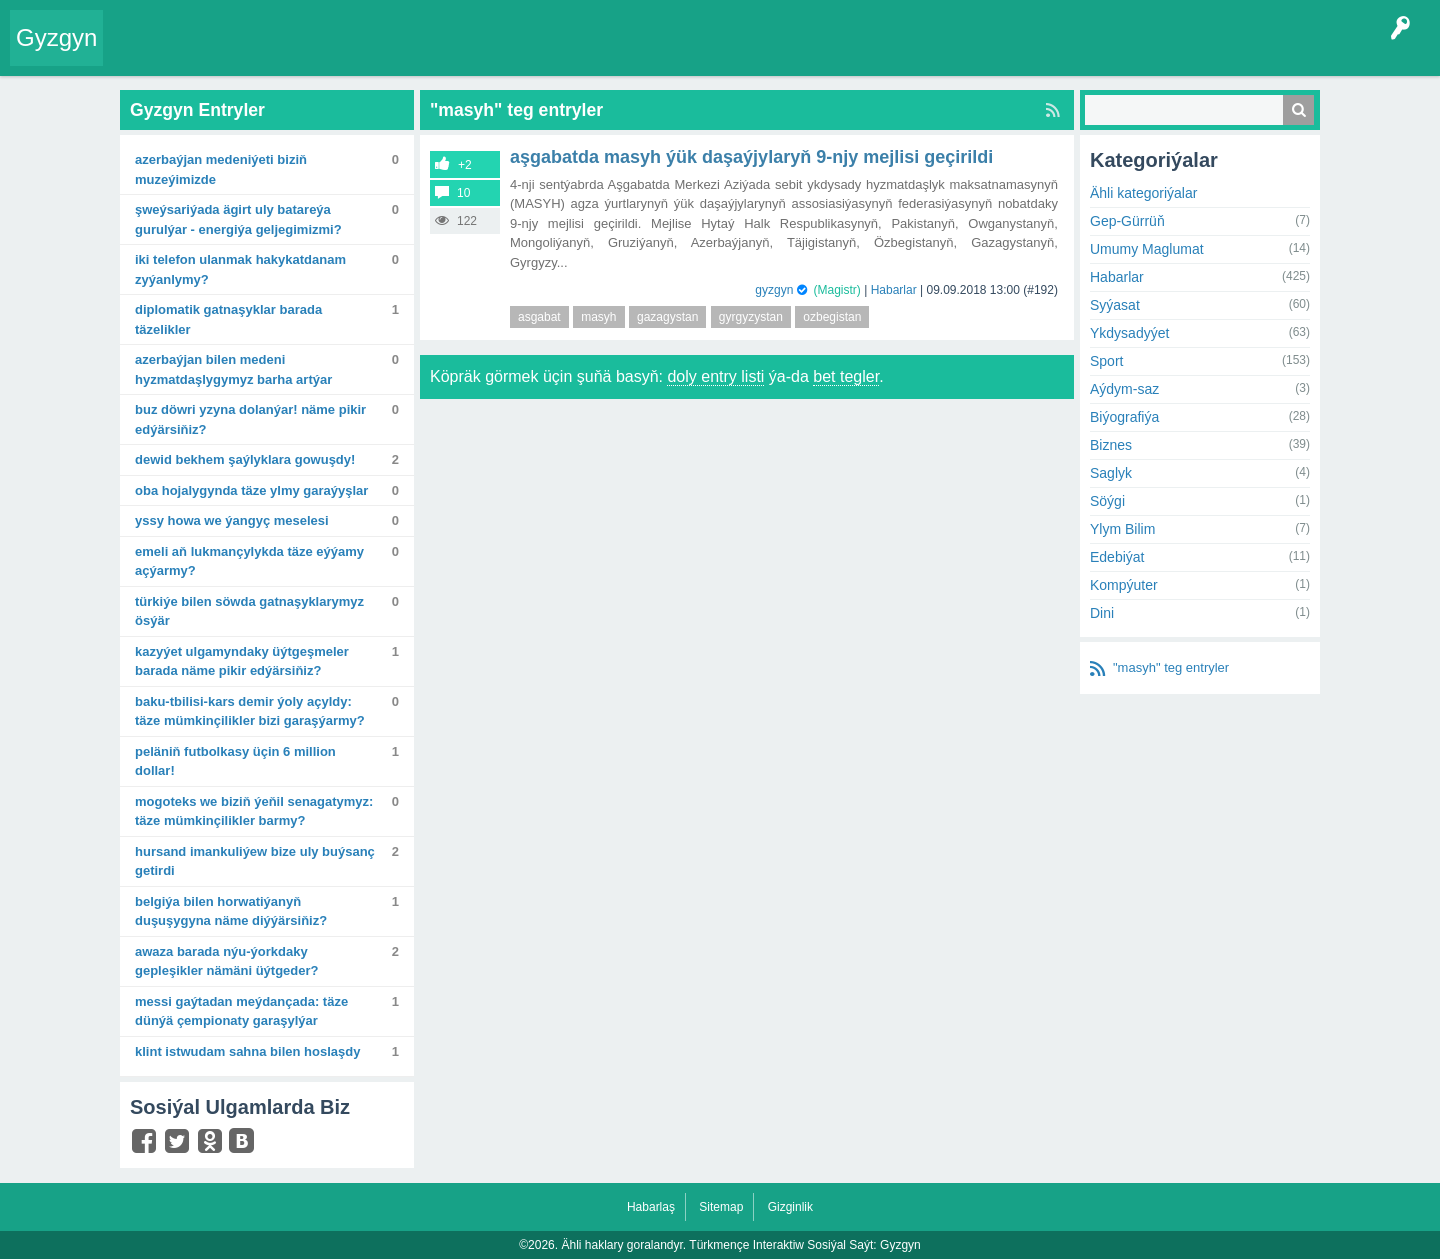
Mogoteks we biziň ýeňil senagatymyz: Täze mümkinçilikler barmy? (254, 811)
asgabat (539, 317)
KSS (644, 54)
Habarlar (894, 290)
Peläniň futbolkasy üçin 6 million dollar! (235, 761)
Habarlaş (651, 1207)
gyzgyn (774, 290)
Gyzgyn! (279, 54)
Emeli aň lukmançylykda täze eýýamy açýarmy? (249, 561)
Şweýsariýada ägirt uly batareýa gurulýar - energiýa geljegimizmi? (238, 219)
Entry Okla (146, 54)
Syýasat (1115, 305)
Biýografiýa (1124, 417)
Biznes (1111, 445)
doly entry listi (715, 376)
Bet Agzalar (571, 54)
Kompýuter (1124, 585)
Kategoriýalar (420, 54)
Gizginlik (790, 1207)
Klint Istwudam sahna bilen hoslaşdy (247, 1051)
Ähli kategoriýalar (1143, 193)
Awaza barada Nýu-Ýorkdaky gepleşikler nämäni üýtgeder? (227, 961)
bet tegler (846, 376)
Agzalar (498, 54)
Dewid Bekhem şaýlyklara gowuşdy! (245, 459)
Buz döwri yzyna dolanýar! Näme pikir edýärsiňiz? (250, 419)
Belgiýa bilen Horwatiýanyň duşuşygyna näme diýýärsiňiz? (231, 911)
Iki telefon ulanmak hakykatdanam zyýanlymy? (240, 269)
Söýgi (1107, 501)
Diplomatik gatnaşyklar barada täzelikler (228, 319)
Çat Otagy (712, 54)
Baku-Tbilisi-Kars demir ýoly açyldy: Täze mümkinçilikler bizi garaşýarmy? (250, 711)
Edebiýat (1117, 557)
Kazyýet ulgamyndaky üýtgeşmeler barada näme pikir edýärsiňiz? (242, 661)
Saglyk (1111, 473)
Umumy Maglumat (1147, 249)
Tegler (342, 54)
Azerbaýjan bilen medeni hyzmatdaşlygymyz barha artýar (233, 369)
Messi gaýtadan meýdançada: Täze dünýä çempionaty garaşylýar (241, 1011)
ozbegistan (832, 317)
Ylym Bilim (1122, 529)
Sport (1106, 361)
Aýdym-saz (1124, 389)
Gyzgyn (56, 37)
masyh (598, 317)
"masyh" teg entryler (1171, 667)
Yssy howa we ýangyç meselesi (232, 520)
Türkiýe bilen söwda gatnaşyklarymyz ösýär (249, 611)
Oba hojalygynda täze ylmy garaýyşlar (251, 490)
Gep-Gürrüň (1127, 221)
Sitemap (721, 1207)
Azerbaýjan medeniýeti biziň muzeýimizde (221, 169)
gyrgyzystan (751, 317)
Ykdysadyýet (1129, 333)
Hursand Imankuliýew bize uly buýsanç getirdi (255, 861)
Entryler (217, 54)
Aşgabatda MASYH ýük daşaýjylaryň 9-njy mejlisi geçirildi (751, 157)
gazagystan (667, 317)
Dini (1102, 613)
